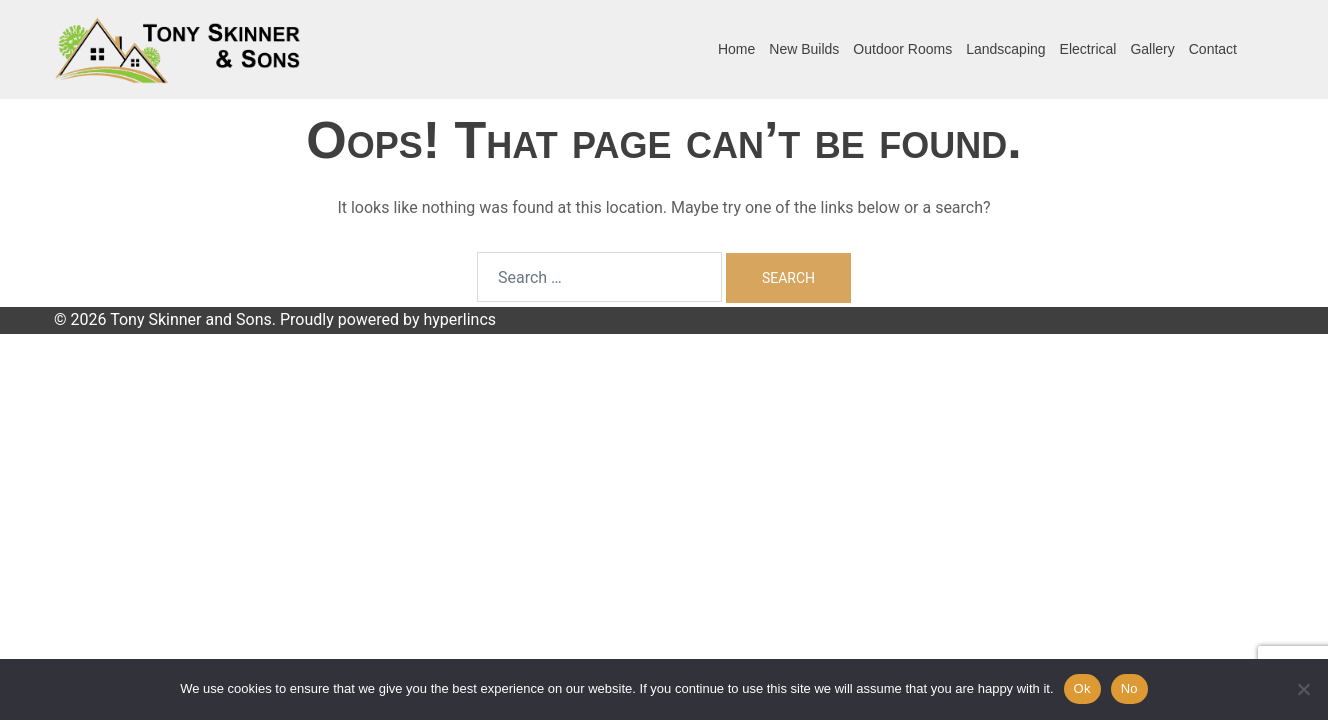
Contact (1213, 49)
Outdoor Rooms (902, 49)
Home (736, 49)
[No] (1303, 689)
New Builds (804, 49)
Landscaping (1005, 49)
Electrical (1088, 49)
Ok (1082, 688)
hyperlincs (459, 319)
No (1129, 688)
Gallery (1152, 49)
